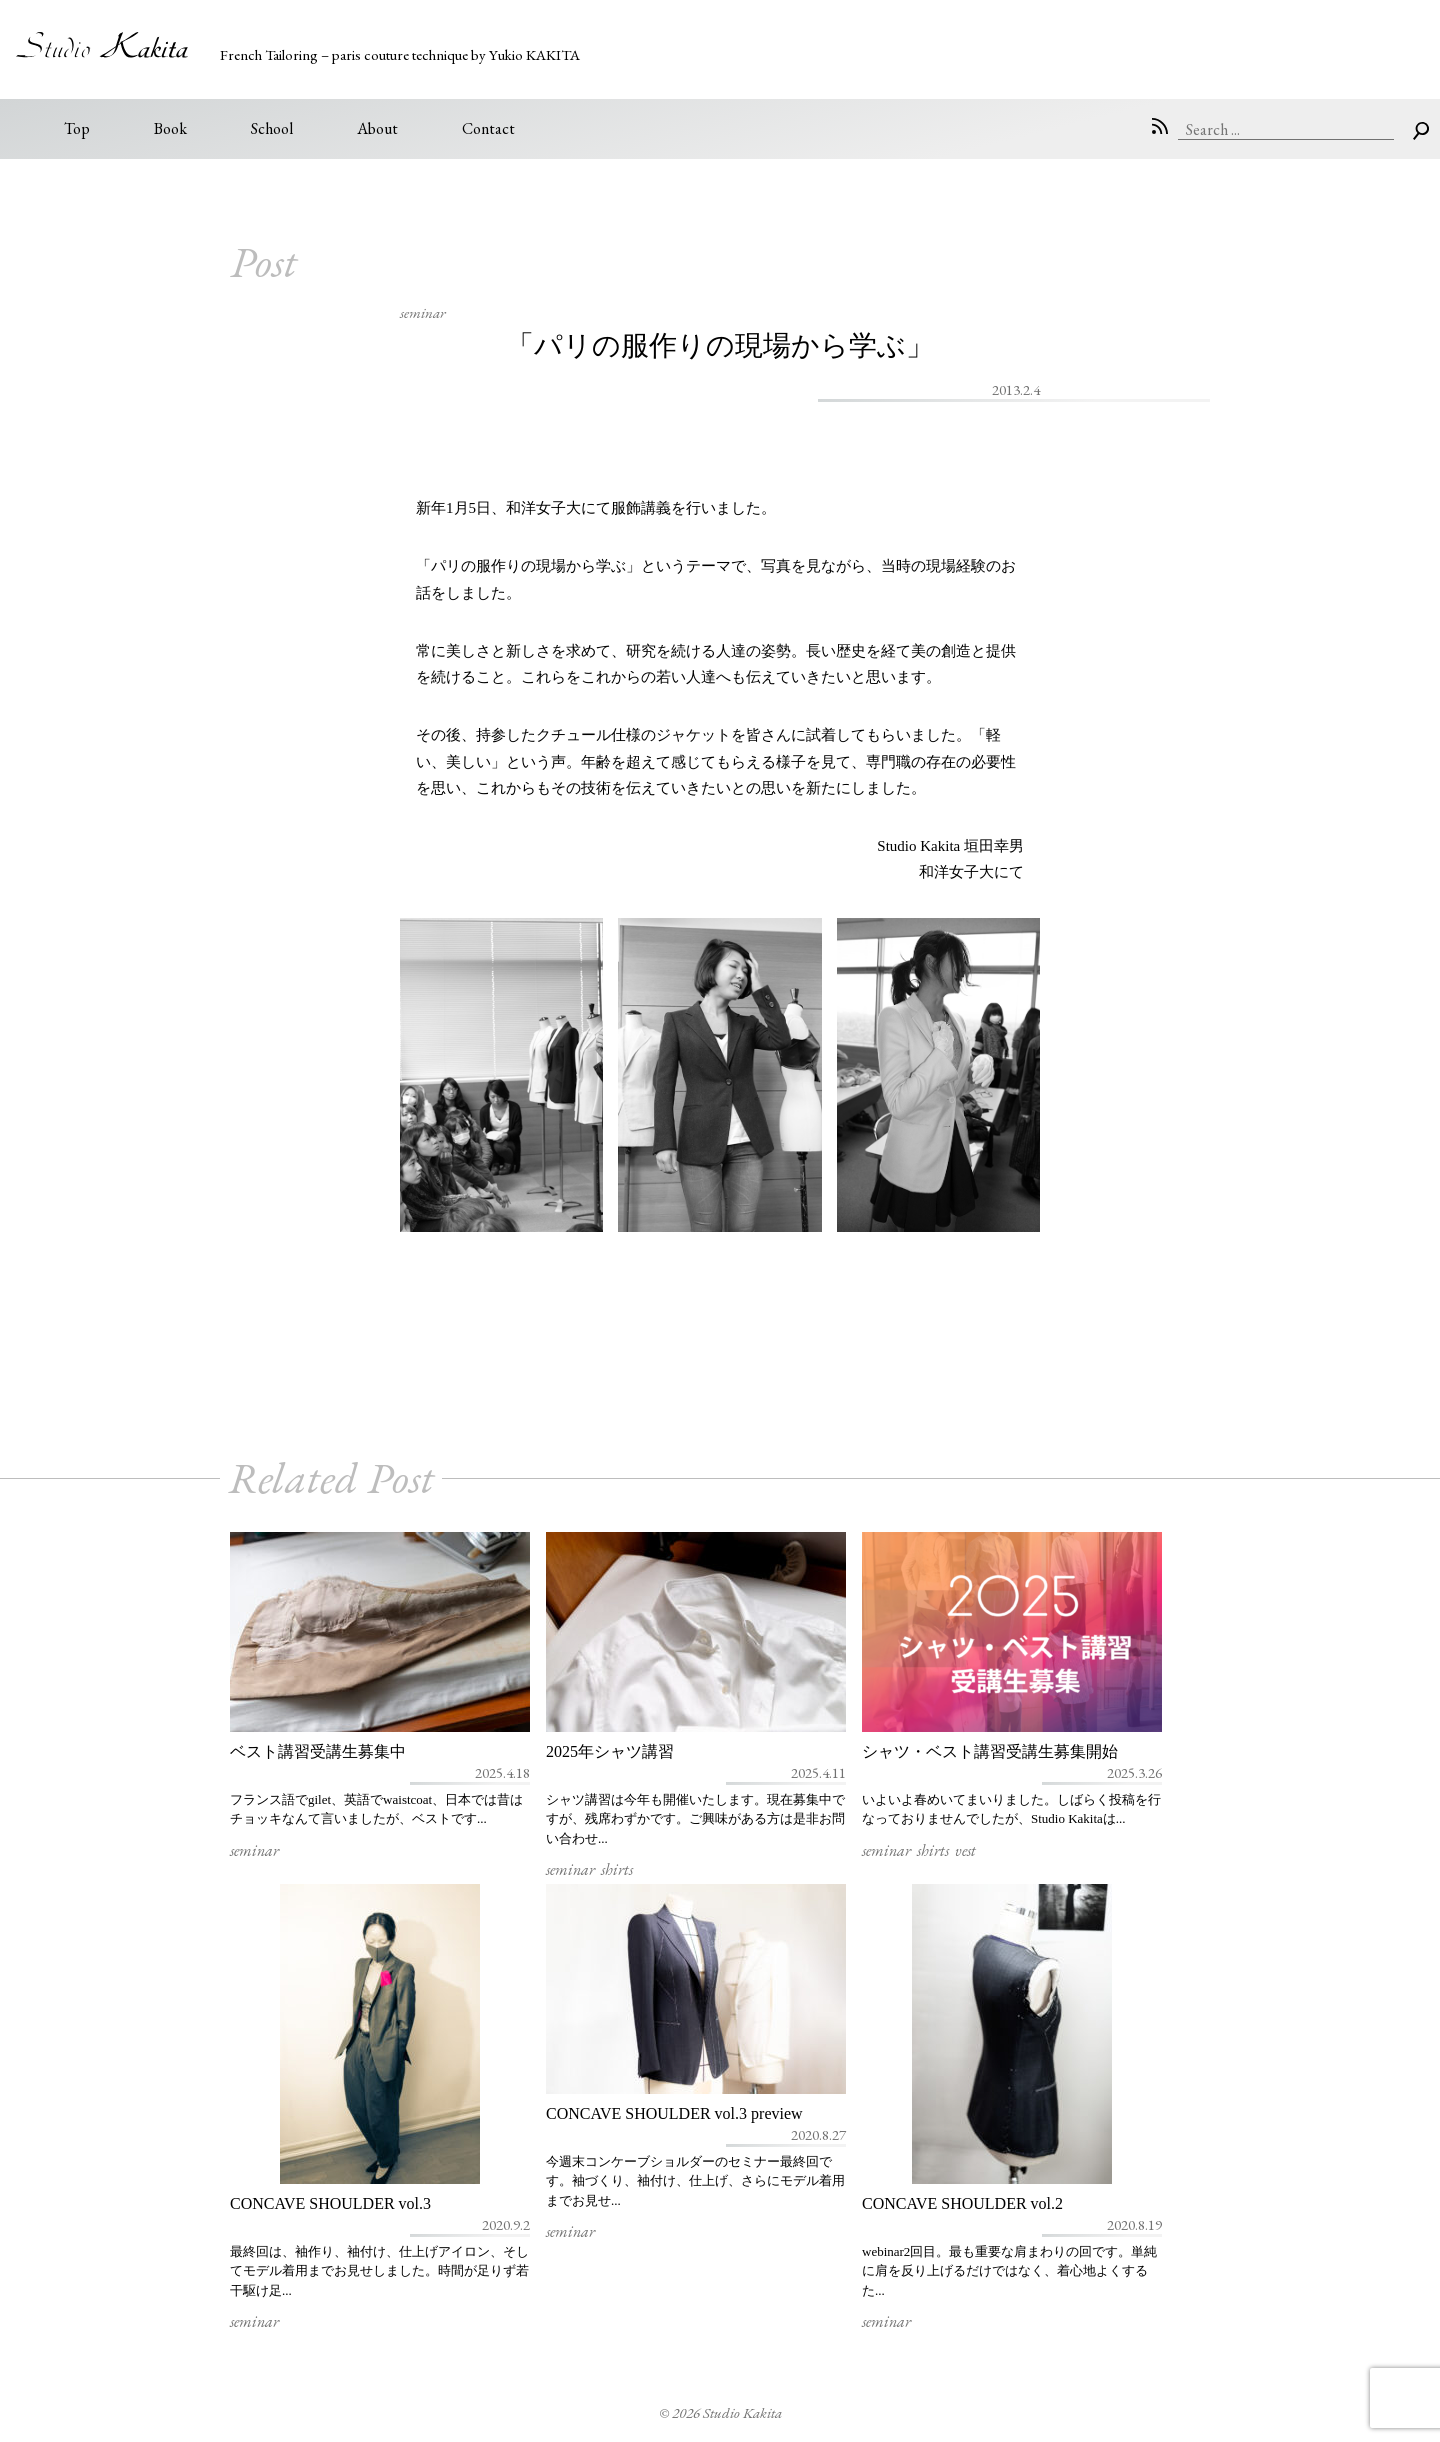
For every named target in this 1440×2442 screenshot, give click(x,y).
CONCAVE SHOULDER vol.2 (962, 2203)
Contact (488, 128)
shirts (617, 1869)
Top (77, 128)
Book (170, 128)
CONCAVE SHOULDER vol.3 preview (674, 2113)
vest (965, 1850)
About (377, 128)
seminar (423, 312)
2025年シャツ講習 (610, 1751)
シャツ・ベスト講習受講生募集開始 (990, 1751)
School (272, 128)
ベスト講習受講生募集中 (318, 1751)
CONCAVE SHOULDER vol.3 (330, 2203)
